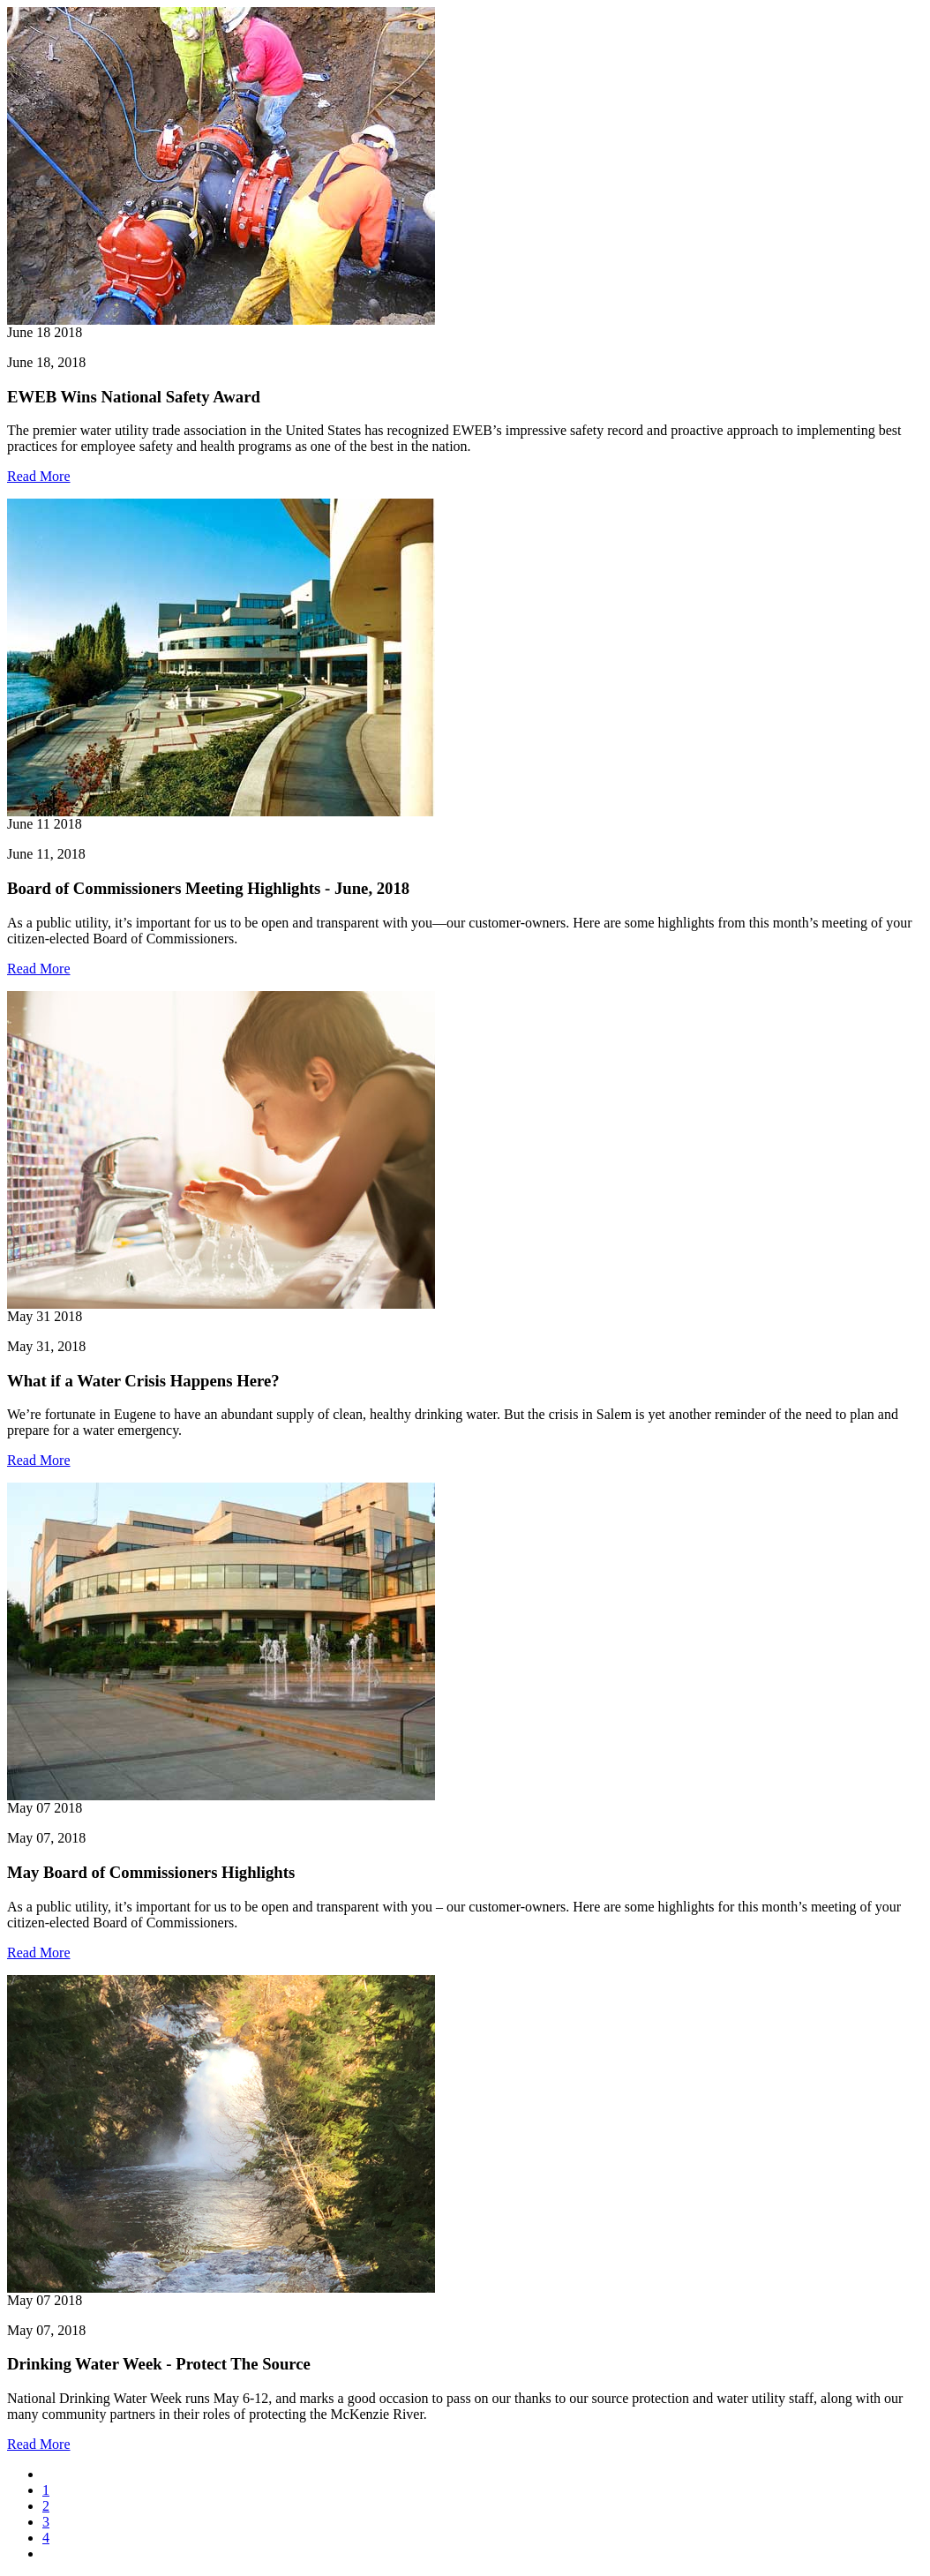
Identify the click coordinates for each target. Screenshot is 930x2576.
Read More (39, 476)
